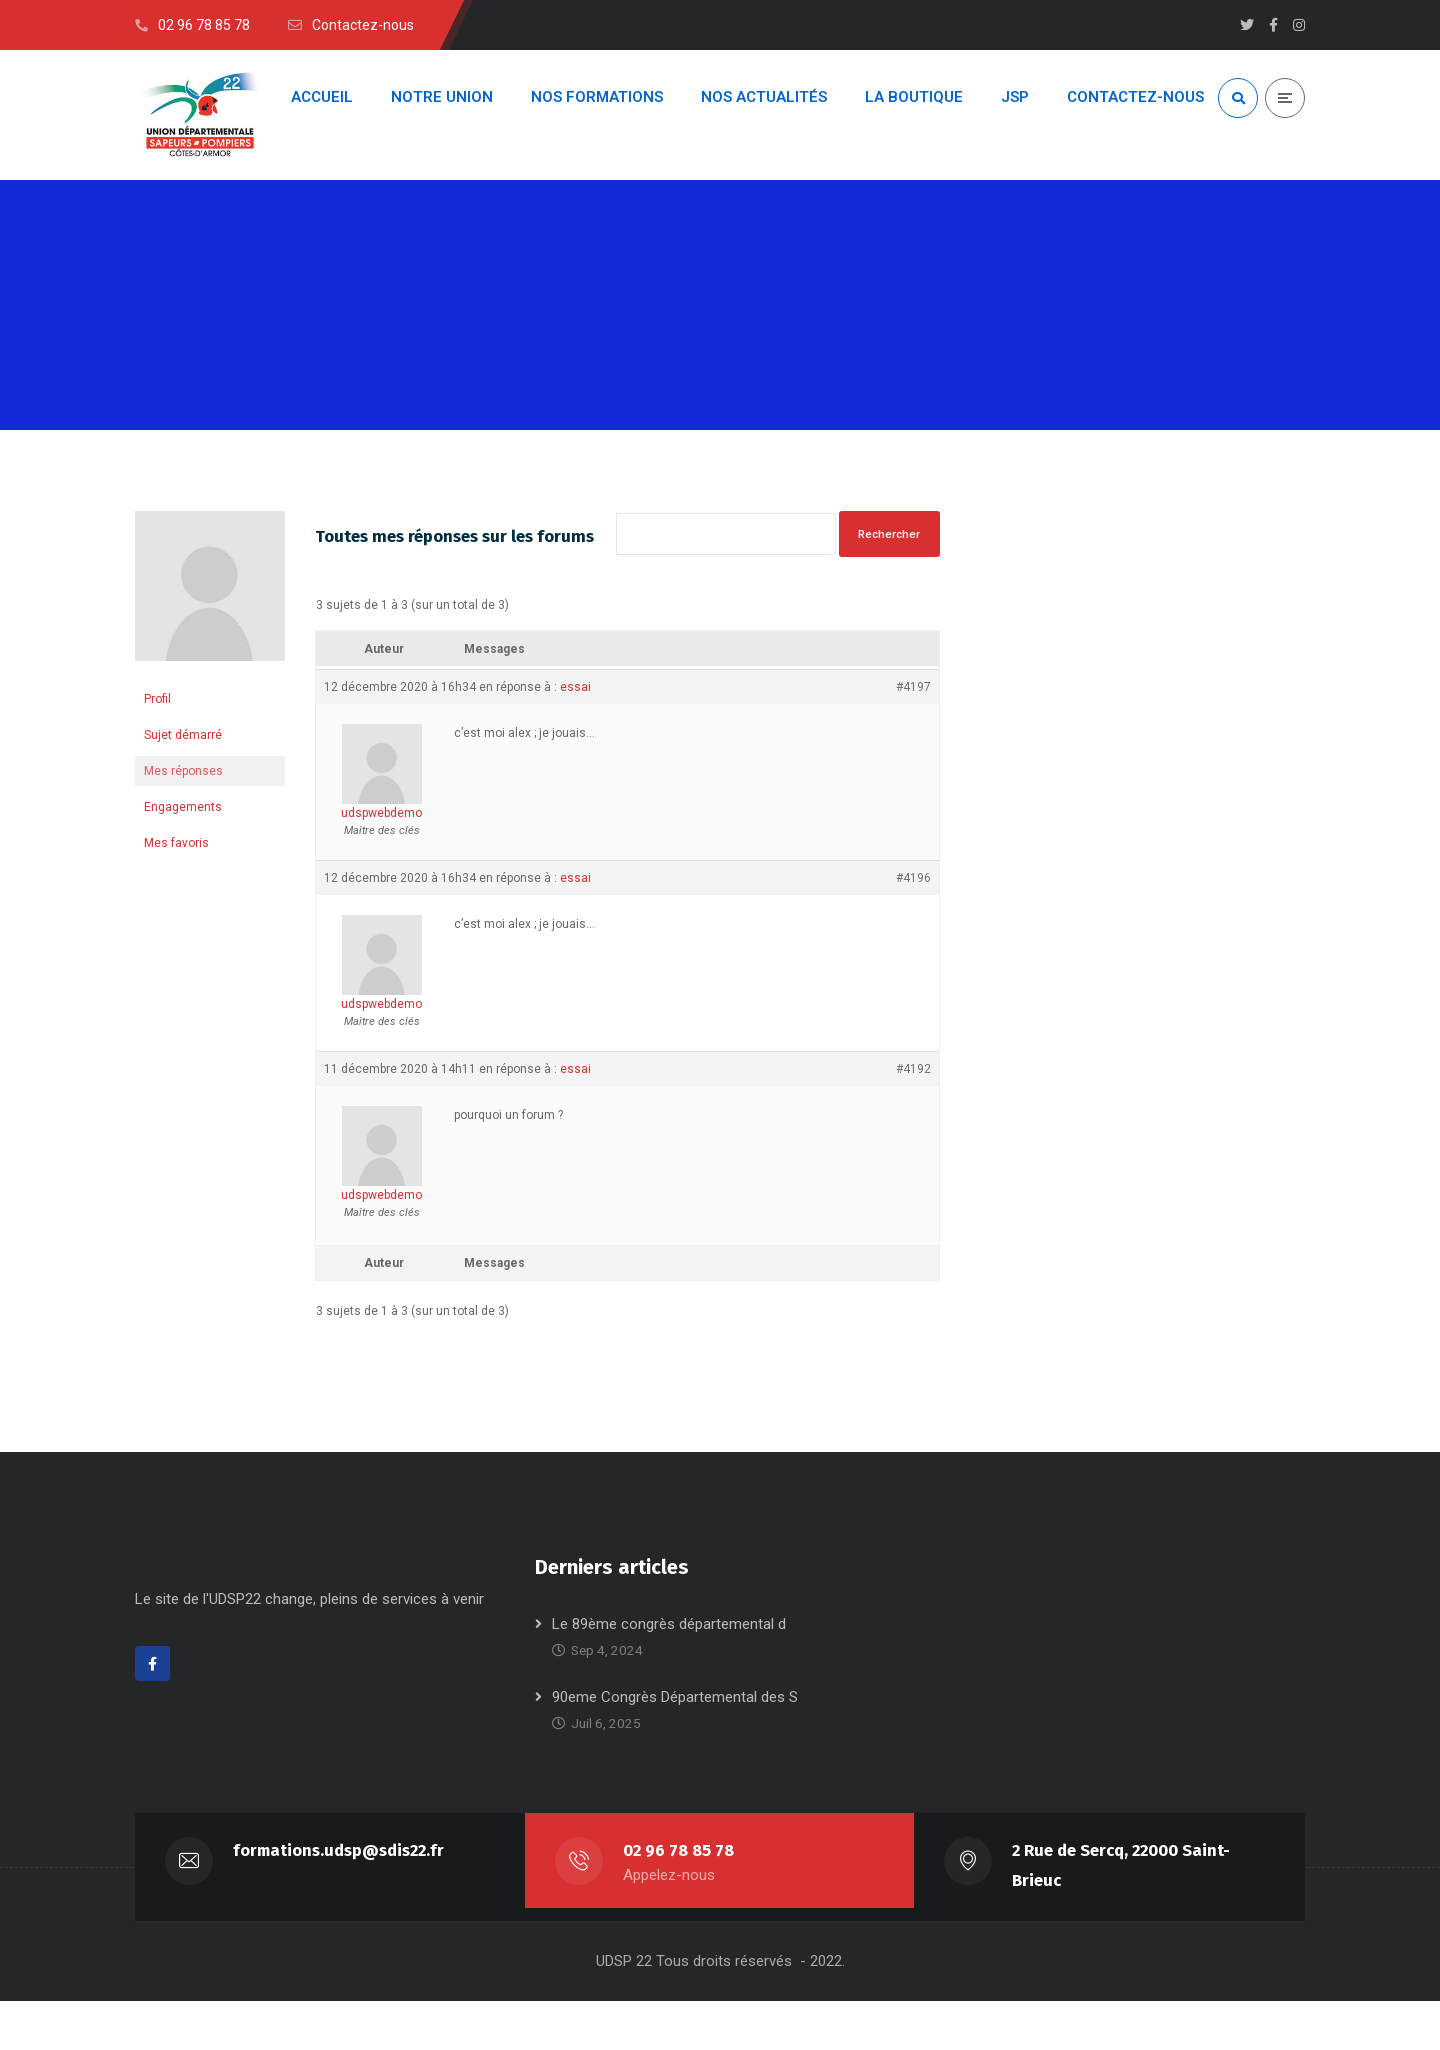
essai (575, 732)
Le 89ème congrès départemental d (669, 1673)
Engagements (183, 826)
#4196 (913, 923)
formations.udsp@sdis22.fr (339, 1899)
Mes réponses (183, 790)
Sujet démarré (183, 754)
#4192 (913, 1114)
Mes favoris (176, 862)
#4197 (913, 732)
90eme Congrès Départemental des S (675, 1746)
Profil (157, 718)
